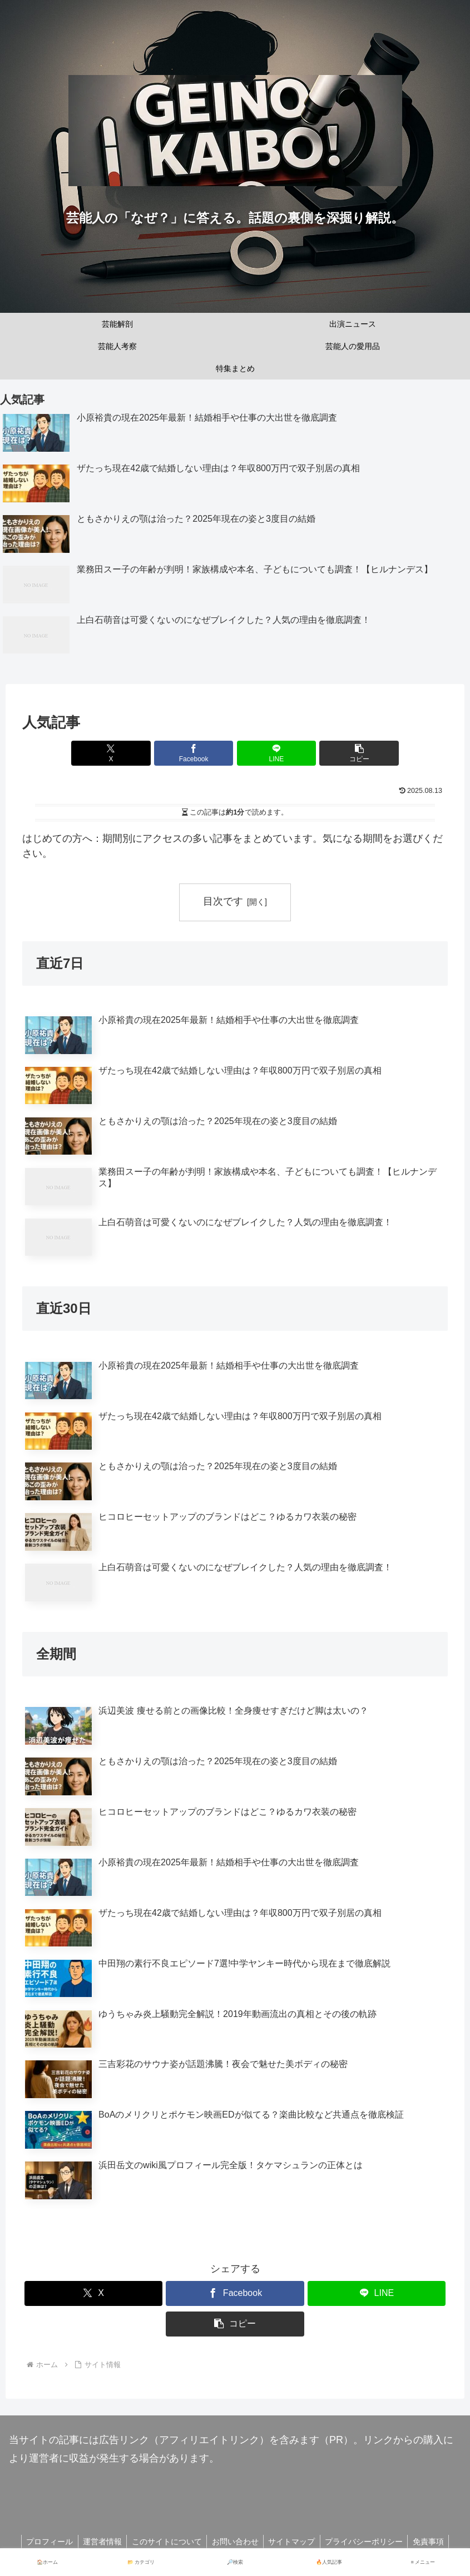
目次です (223, 901)
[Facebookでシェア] (199, 753)
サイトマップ (293, 2541)
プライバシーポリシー (368, 2541)
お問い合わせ (235, 2541)
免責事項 (433, 2541)
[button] (342, 753)
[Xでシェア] (128, 753)
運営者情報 (99, 2541)
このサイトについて (165, 2541)
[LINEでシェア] (271, 753)
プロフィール (44, 2541)
